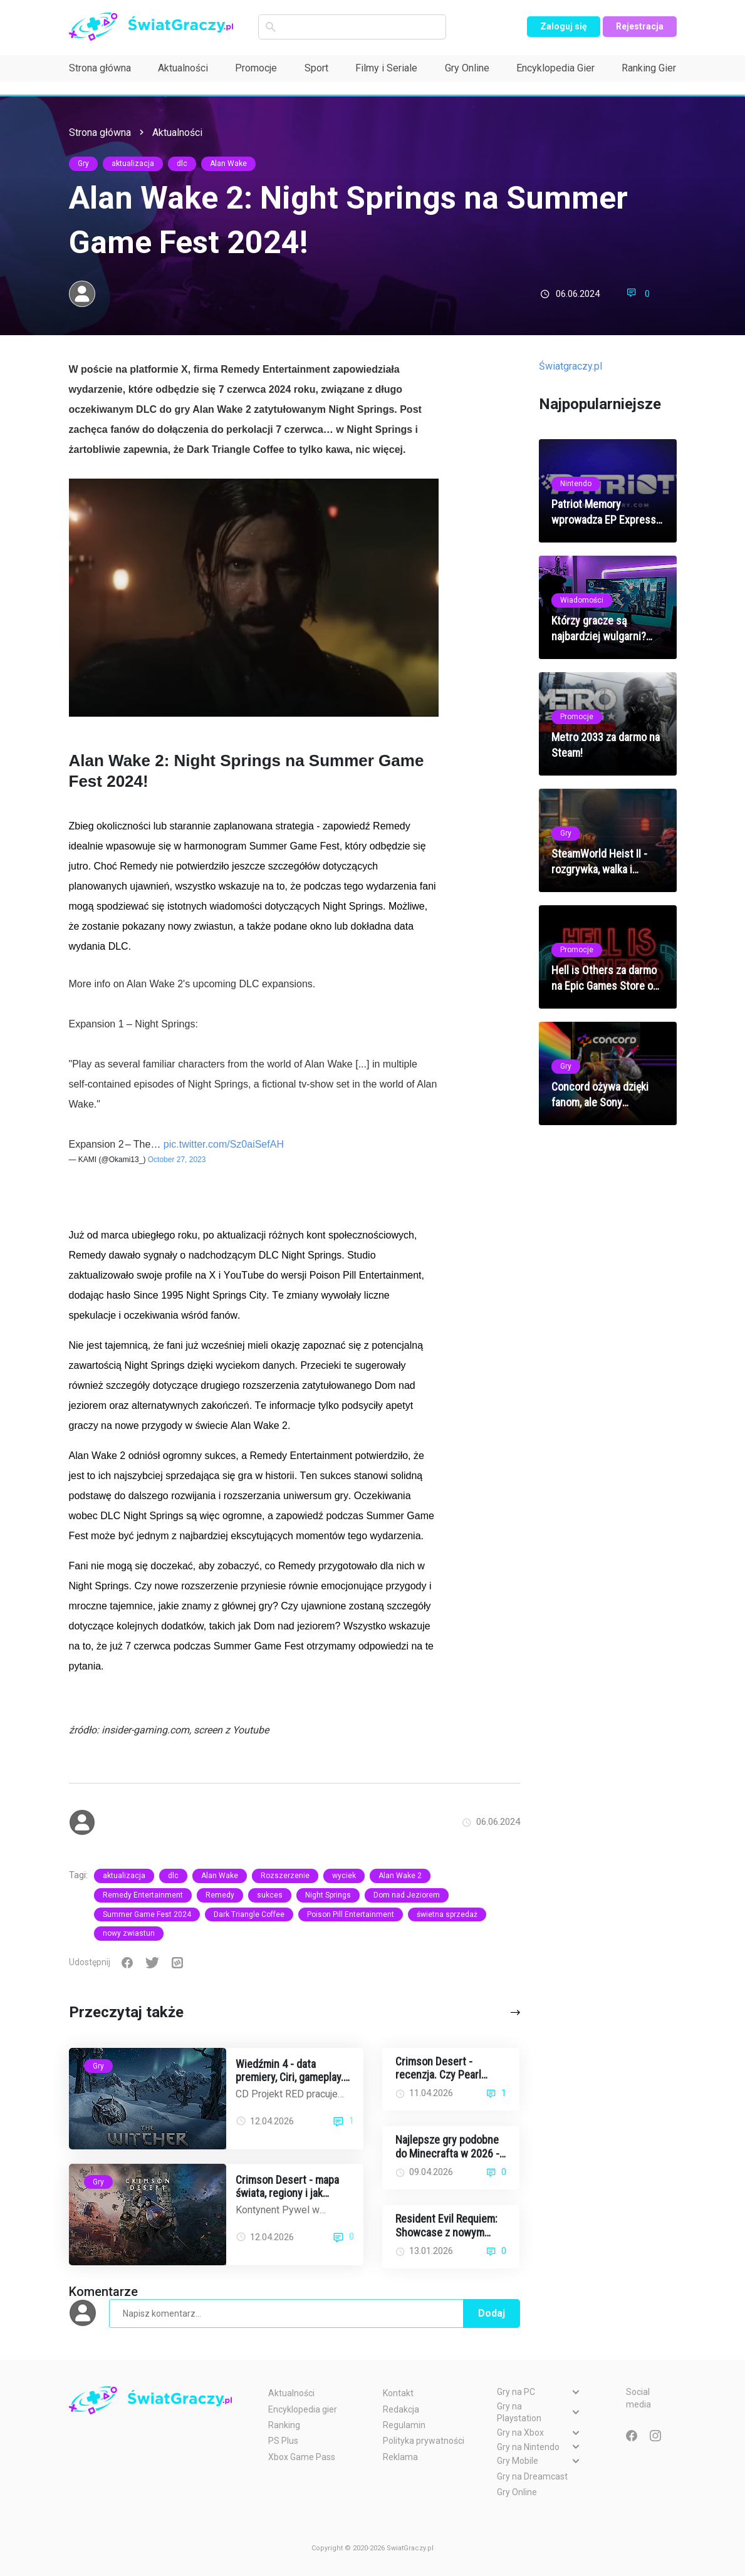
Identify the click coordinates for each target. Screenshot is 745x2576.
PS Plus (283, 2441)
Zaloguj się (563, 26)
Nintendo (575, 483)
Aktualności (183, 68)
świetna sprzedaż (447, 1914)
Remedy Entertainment (143, 1895)
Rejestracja (640, 26)
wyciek (344, 1875)
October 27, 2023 (177, 1159)
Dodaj (491, 2313)
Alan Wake (228, 163)
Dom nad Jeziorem (406, 1895)
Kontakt (398, 2393)
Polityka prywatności (423, 2441)
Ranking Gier (649, 68)
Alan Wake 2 (400, 1875)
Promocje (256, 68)
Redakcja (401, 2409)
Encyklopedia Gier (555, 68)
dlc (182, 163)
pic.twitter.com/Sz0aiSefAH (224, 1144)
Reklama (400, 2457)
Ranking (284, 2425)
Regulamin (404, 2425)
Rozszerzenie (285, 1875)
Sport (316, 68)
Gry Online (467, 68)
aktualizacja (133, 163)
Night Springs (328, 1895)
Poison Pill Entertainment (350, 1914)
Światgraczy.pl (570, 366)
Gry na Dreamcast (532, 2476)
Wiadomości (581, 600)
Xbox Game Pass (301, 2457)
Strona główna (100, 68)
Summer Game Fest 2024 (147, 1914)
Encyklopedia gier (302, 2409)
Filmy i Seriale (386, 68)
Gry (83, 163)
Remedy (220, 1895)
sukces (270, 1895)
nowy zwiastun (129, 1933)
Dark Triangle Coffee (249, 1914)
